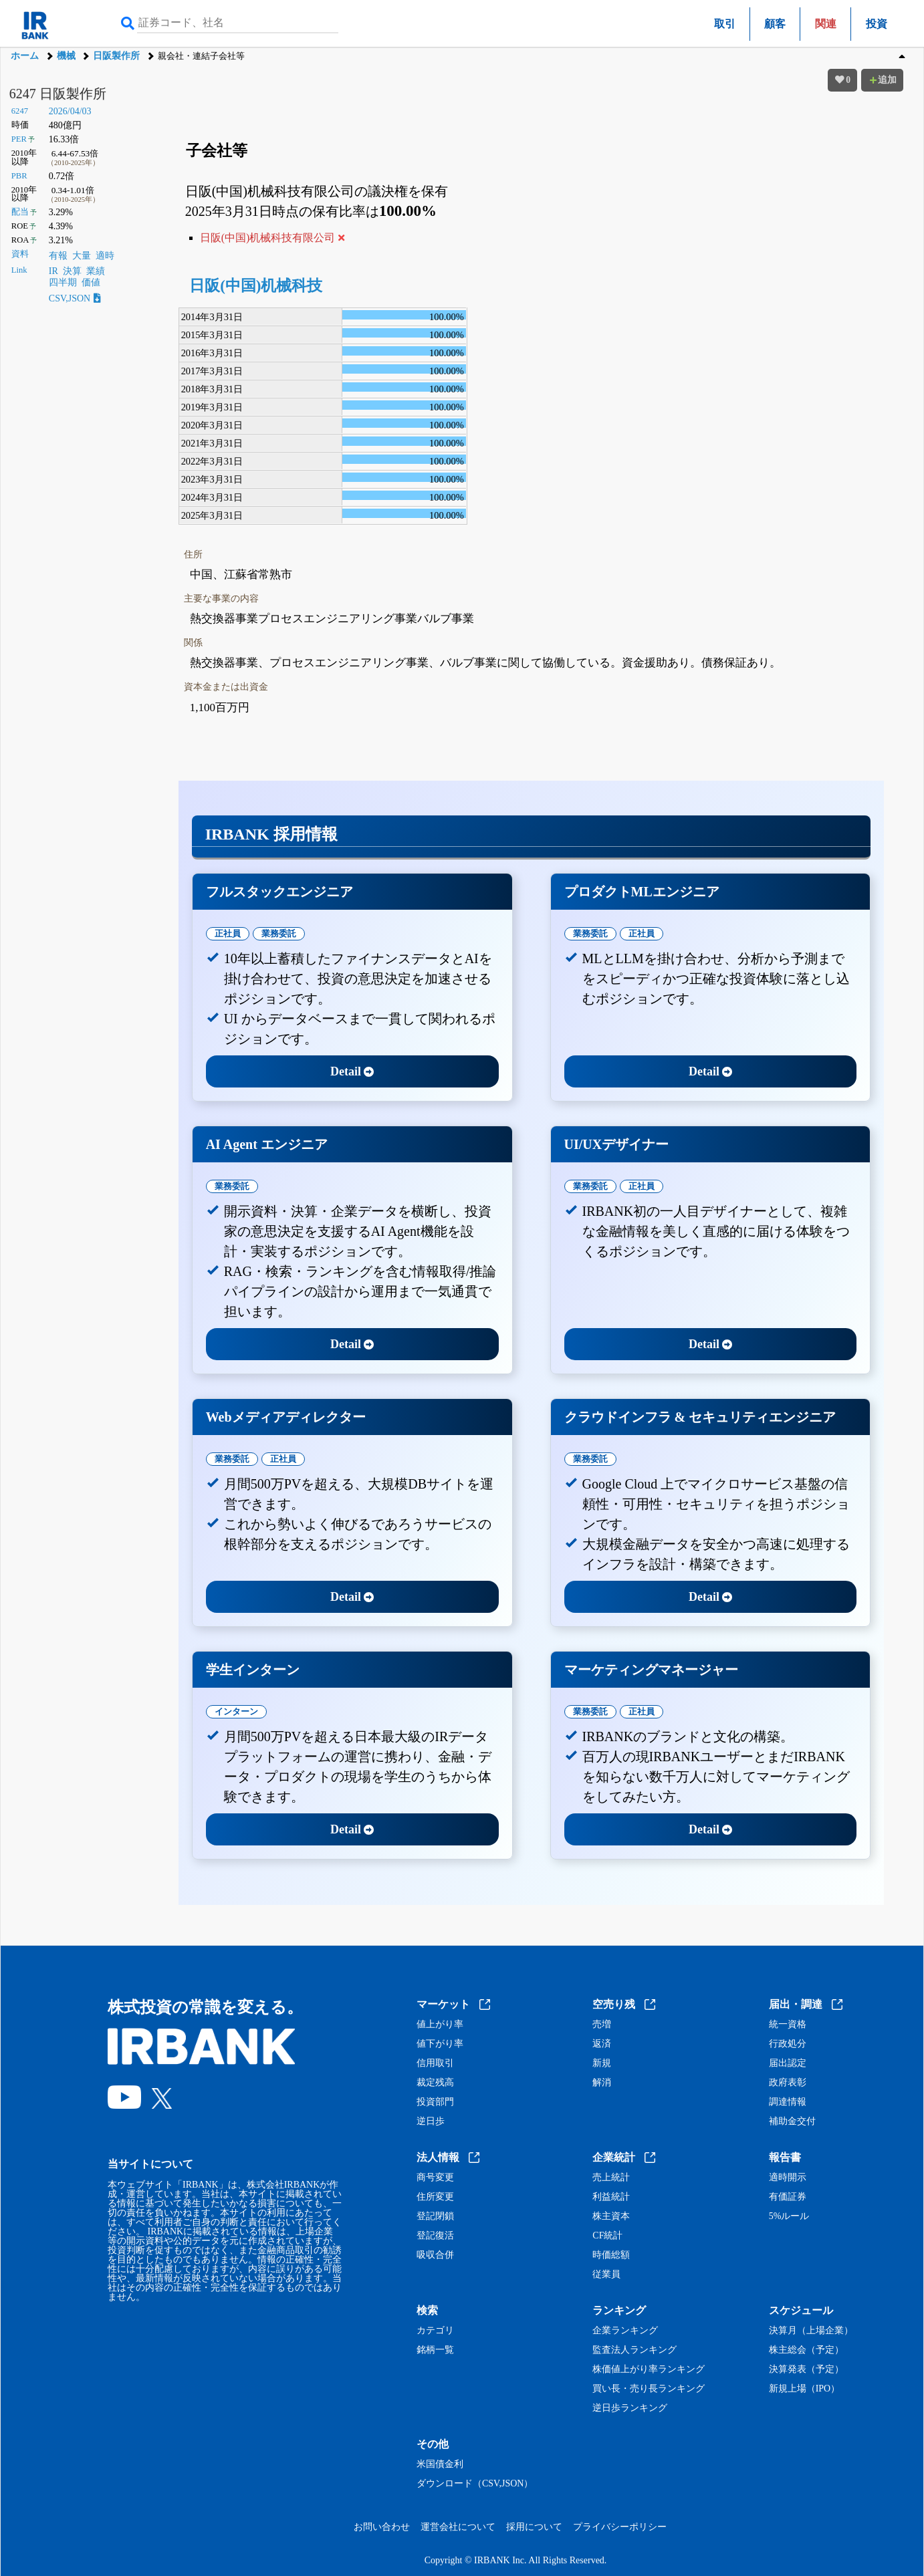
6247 (19, 111)
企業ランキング (625, 2330)
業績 (95, 271)
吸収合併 (435, 2255)
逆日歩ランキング (629, 2408)
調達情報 (787, 2102)
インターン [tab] (236, 1711)
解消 (601, 2082)
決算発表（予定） (806, 2369)
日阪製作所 (116, 56)
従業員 (606, 2274)
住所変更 (435, 2197)
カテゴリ (435, 2330)
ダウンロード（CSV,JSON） (475, 2483)
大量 (81, 256)
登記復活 (435, 2235)
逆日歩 (431, 2121)
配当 (20, 212)
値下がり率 (440, 2044)
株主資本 (611, 2216)
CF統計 (607, 2235)
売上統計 (611, 2177)
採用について (534, 2527)
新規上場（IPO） (804, 2389)
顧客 (775, 23)
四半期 (63, 282)
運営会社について (458, 2527)
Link (19, 270)
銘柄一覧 (435, 2350)
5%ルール (789, 2216)
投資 (876, 23)
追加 (883, 80)
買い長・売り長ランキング (648, 2389)
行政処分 (787, 2044)
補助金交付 (792, 2121)
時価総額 (611, 2255)
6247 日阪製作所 (57, 93)
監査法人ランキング (634, 2350)
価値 (91, 282)
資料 (20, 254)
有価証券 (787, 2197)
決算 (72, 271)
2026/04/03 (70, 111)
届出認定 (787, 2063)
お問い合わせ (382, 2527)
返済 (601, 2044)
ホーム (25, 56)
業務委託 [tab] (278, 933)
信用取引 (435, 2063)
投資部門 (435, 2102)
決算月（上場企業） (811, 2330)
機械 (66, 56)
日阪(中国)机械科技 (255, 285)
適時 (105, 256)
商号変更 (435, 2177)
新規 (601, 2063)
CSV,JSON (75, 298)
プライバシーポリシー (620, 2527)
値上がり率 (440, 2024)
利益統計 (611, 2197)
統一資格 (787, 2024)
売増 (601, 2024)
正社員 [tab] (228, 933)
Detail (352, 1071)
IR (53, 271)
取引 (724, 23)
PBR (19, 175)
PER (19, 139)
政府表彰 (787, 2082)
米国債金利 (440, 2464)
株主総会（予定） (806, 2350)
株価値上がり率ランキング (648, 2369)
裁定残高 (435, 2082)
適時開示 (787, 2177)
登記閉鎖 (435, 2216)
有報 (58, 256)
